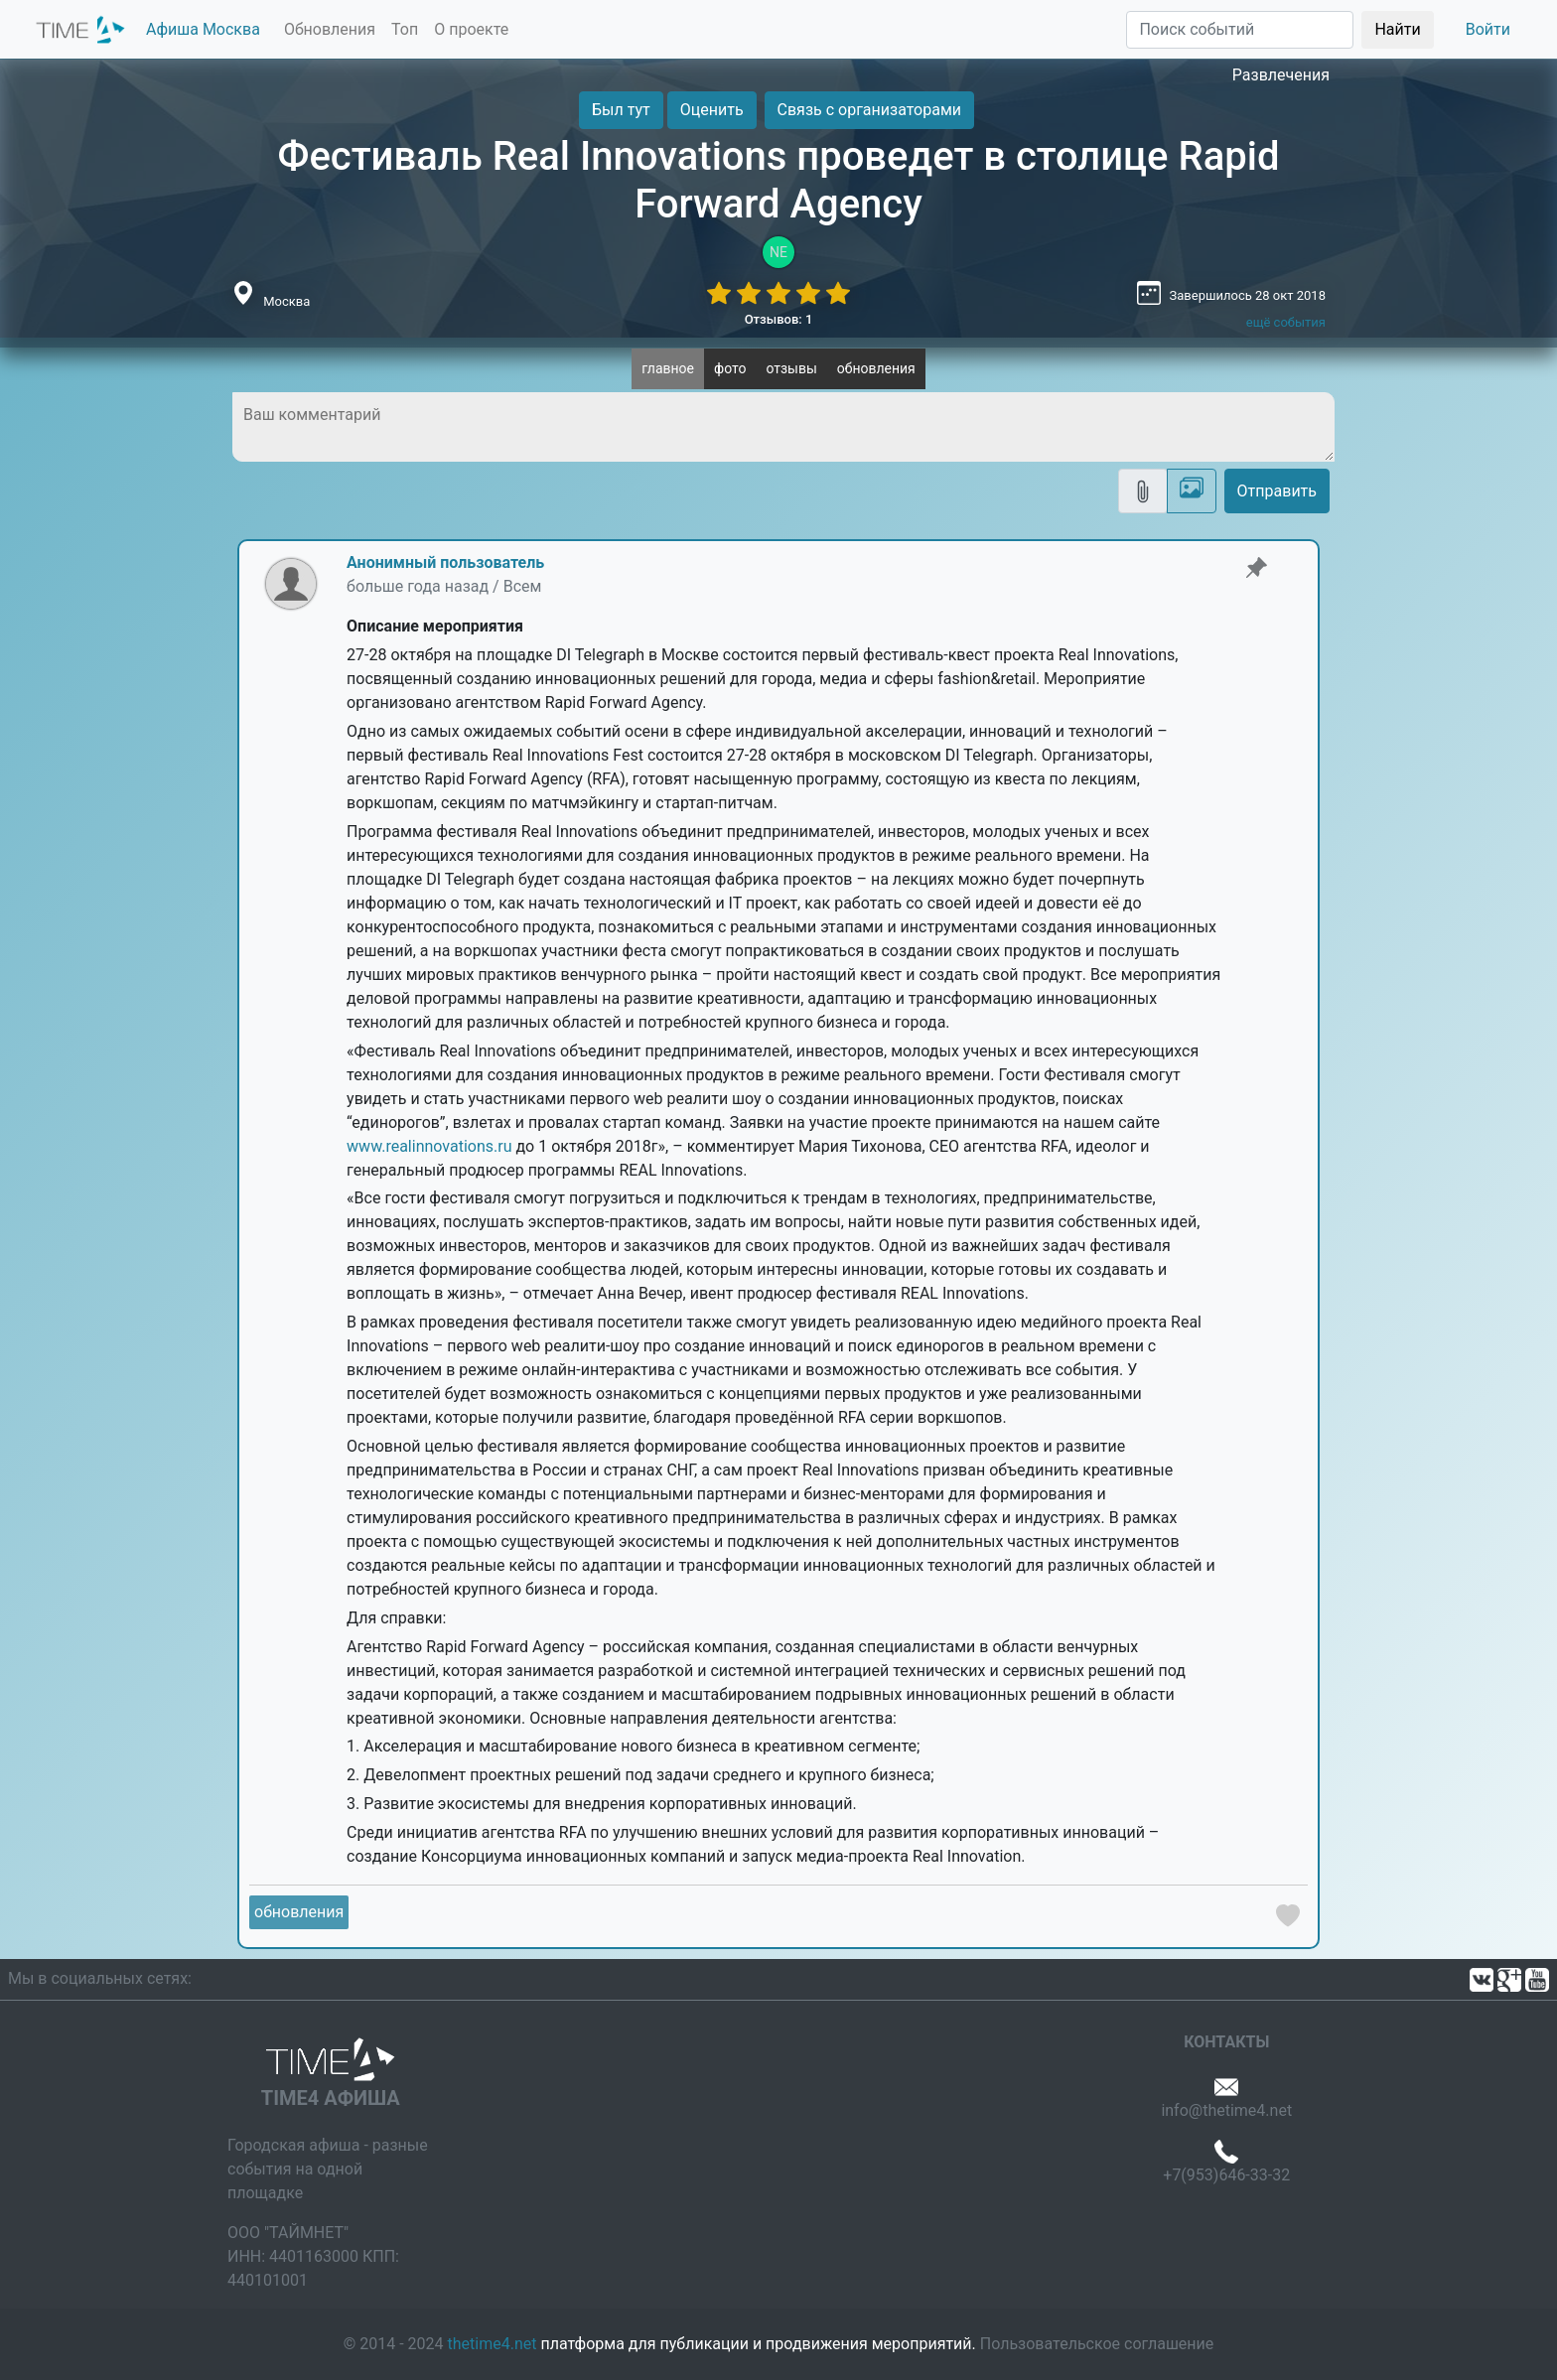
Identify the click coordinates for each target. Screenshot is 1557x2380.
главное (667, 368)
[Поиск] (1239, 30)
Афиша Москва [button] (203, 29)
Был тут (621, 109)
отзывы (791, 368)
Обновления (329, 29)
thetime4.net (492, 2343)
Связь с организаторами (869, 109)
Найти (1397, 29)
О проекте (471, 29)
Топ (404, 29)
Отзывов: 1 (779, 319)
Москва (286, 301)
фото (730, 368)
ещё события (1286, 322)
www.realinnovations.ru (429, 1146)
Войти (1488, 29)
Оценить (712, 109)
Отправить (1277, 491)
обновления (876, 368)
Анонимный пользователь (445, 562)
